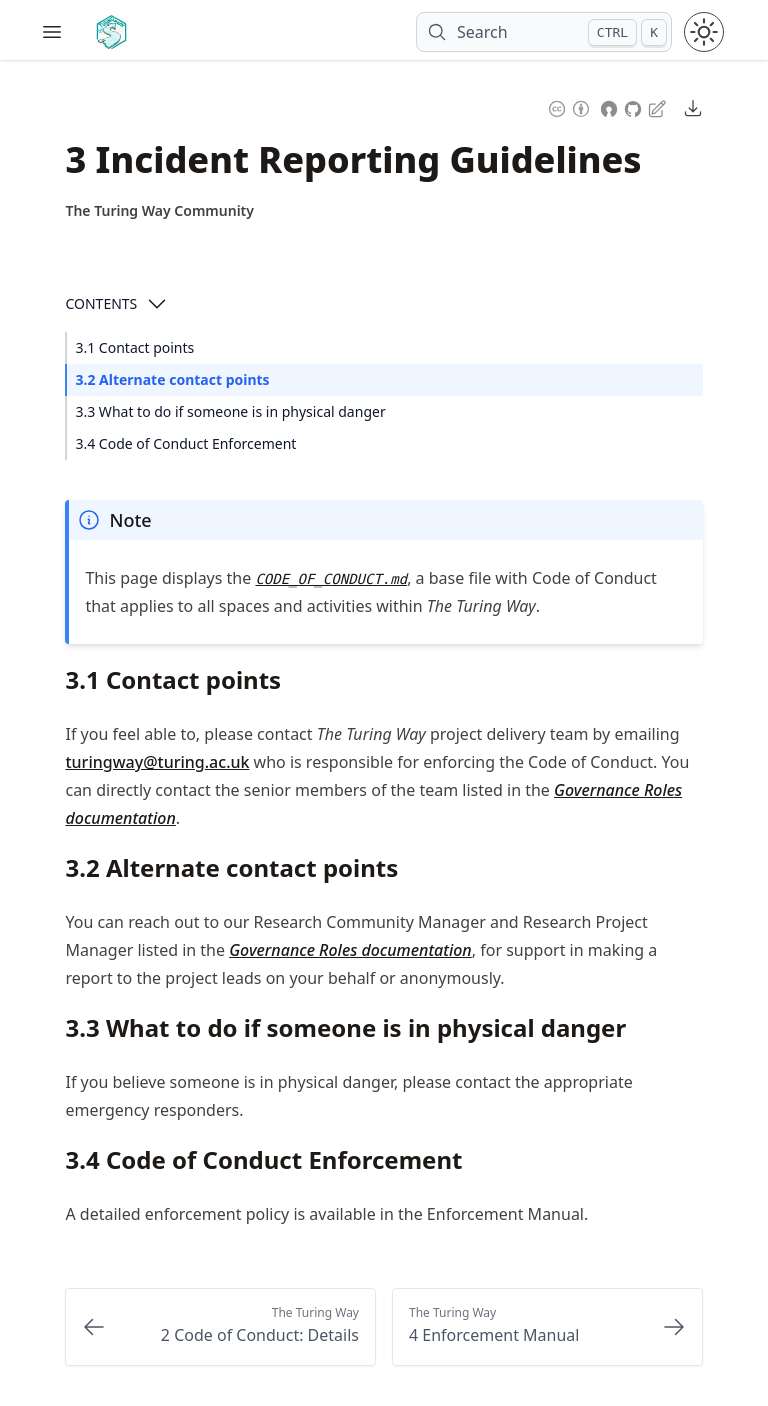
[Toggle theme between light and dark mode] (704, 32)
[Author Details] (159, 211)
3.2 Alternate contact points (172, 379)
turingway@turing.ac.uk (157, 762)
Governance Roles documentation (350, 950)
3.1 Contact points (134, 347)
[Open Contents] (157, 304)
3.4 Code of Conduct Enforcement (185, 443)
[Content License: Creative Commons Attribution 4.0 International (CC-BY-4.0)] (569, 106)
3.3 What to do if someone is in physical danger (230, 411)
